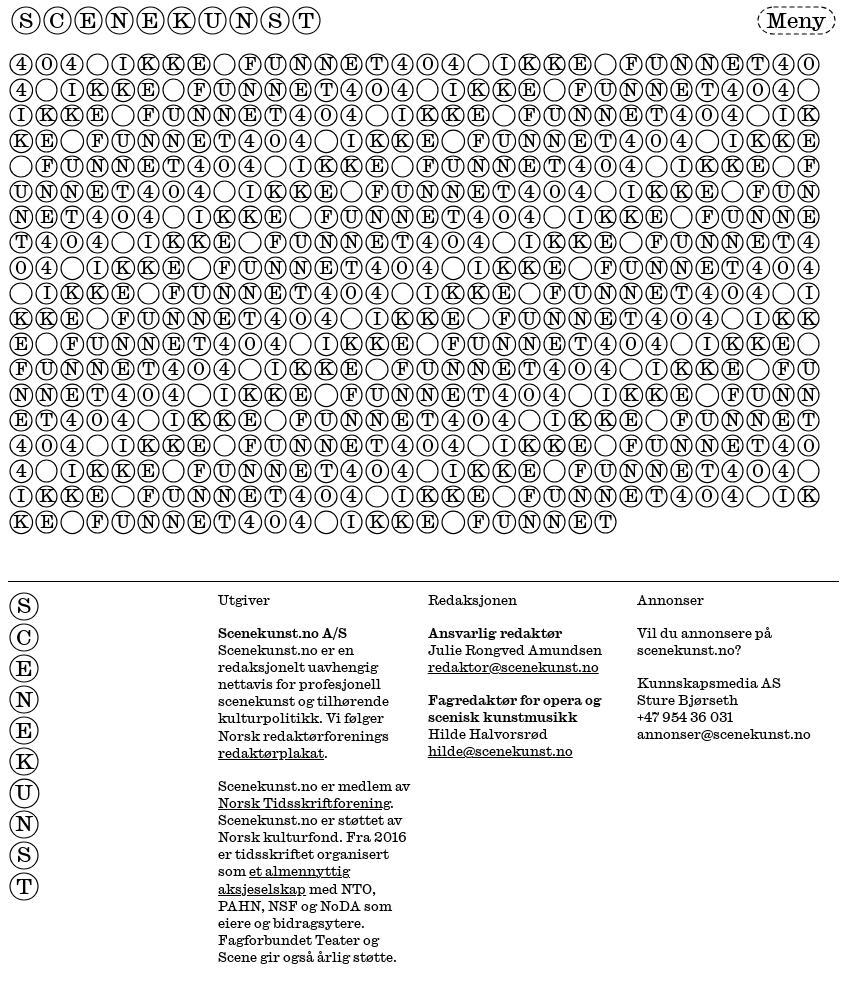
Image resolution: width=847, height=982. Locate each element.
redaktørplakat (271, 752)
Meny (796, 19)
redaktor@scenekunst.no (513, 666)
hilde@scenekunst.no (500, 750)
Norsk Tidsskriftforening (304, 802)
